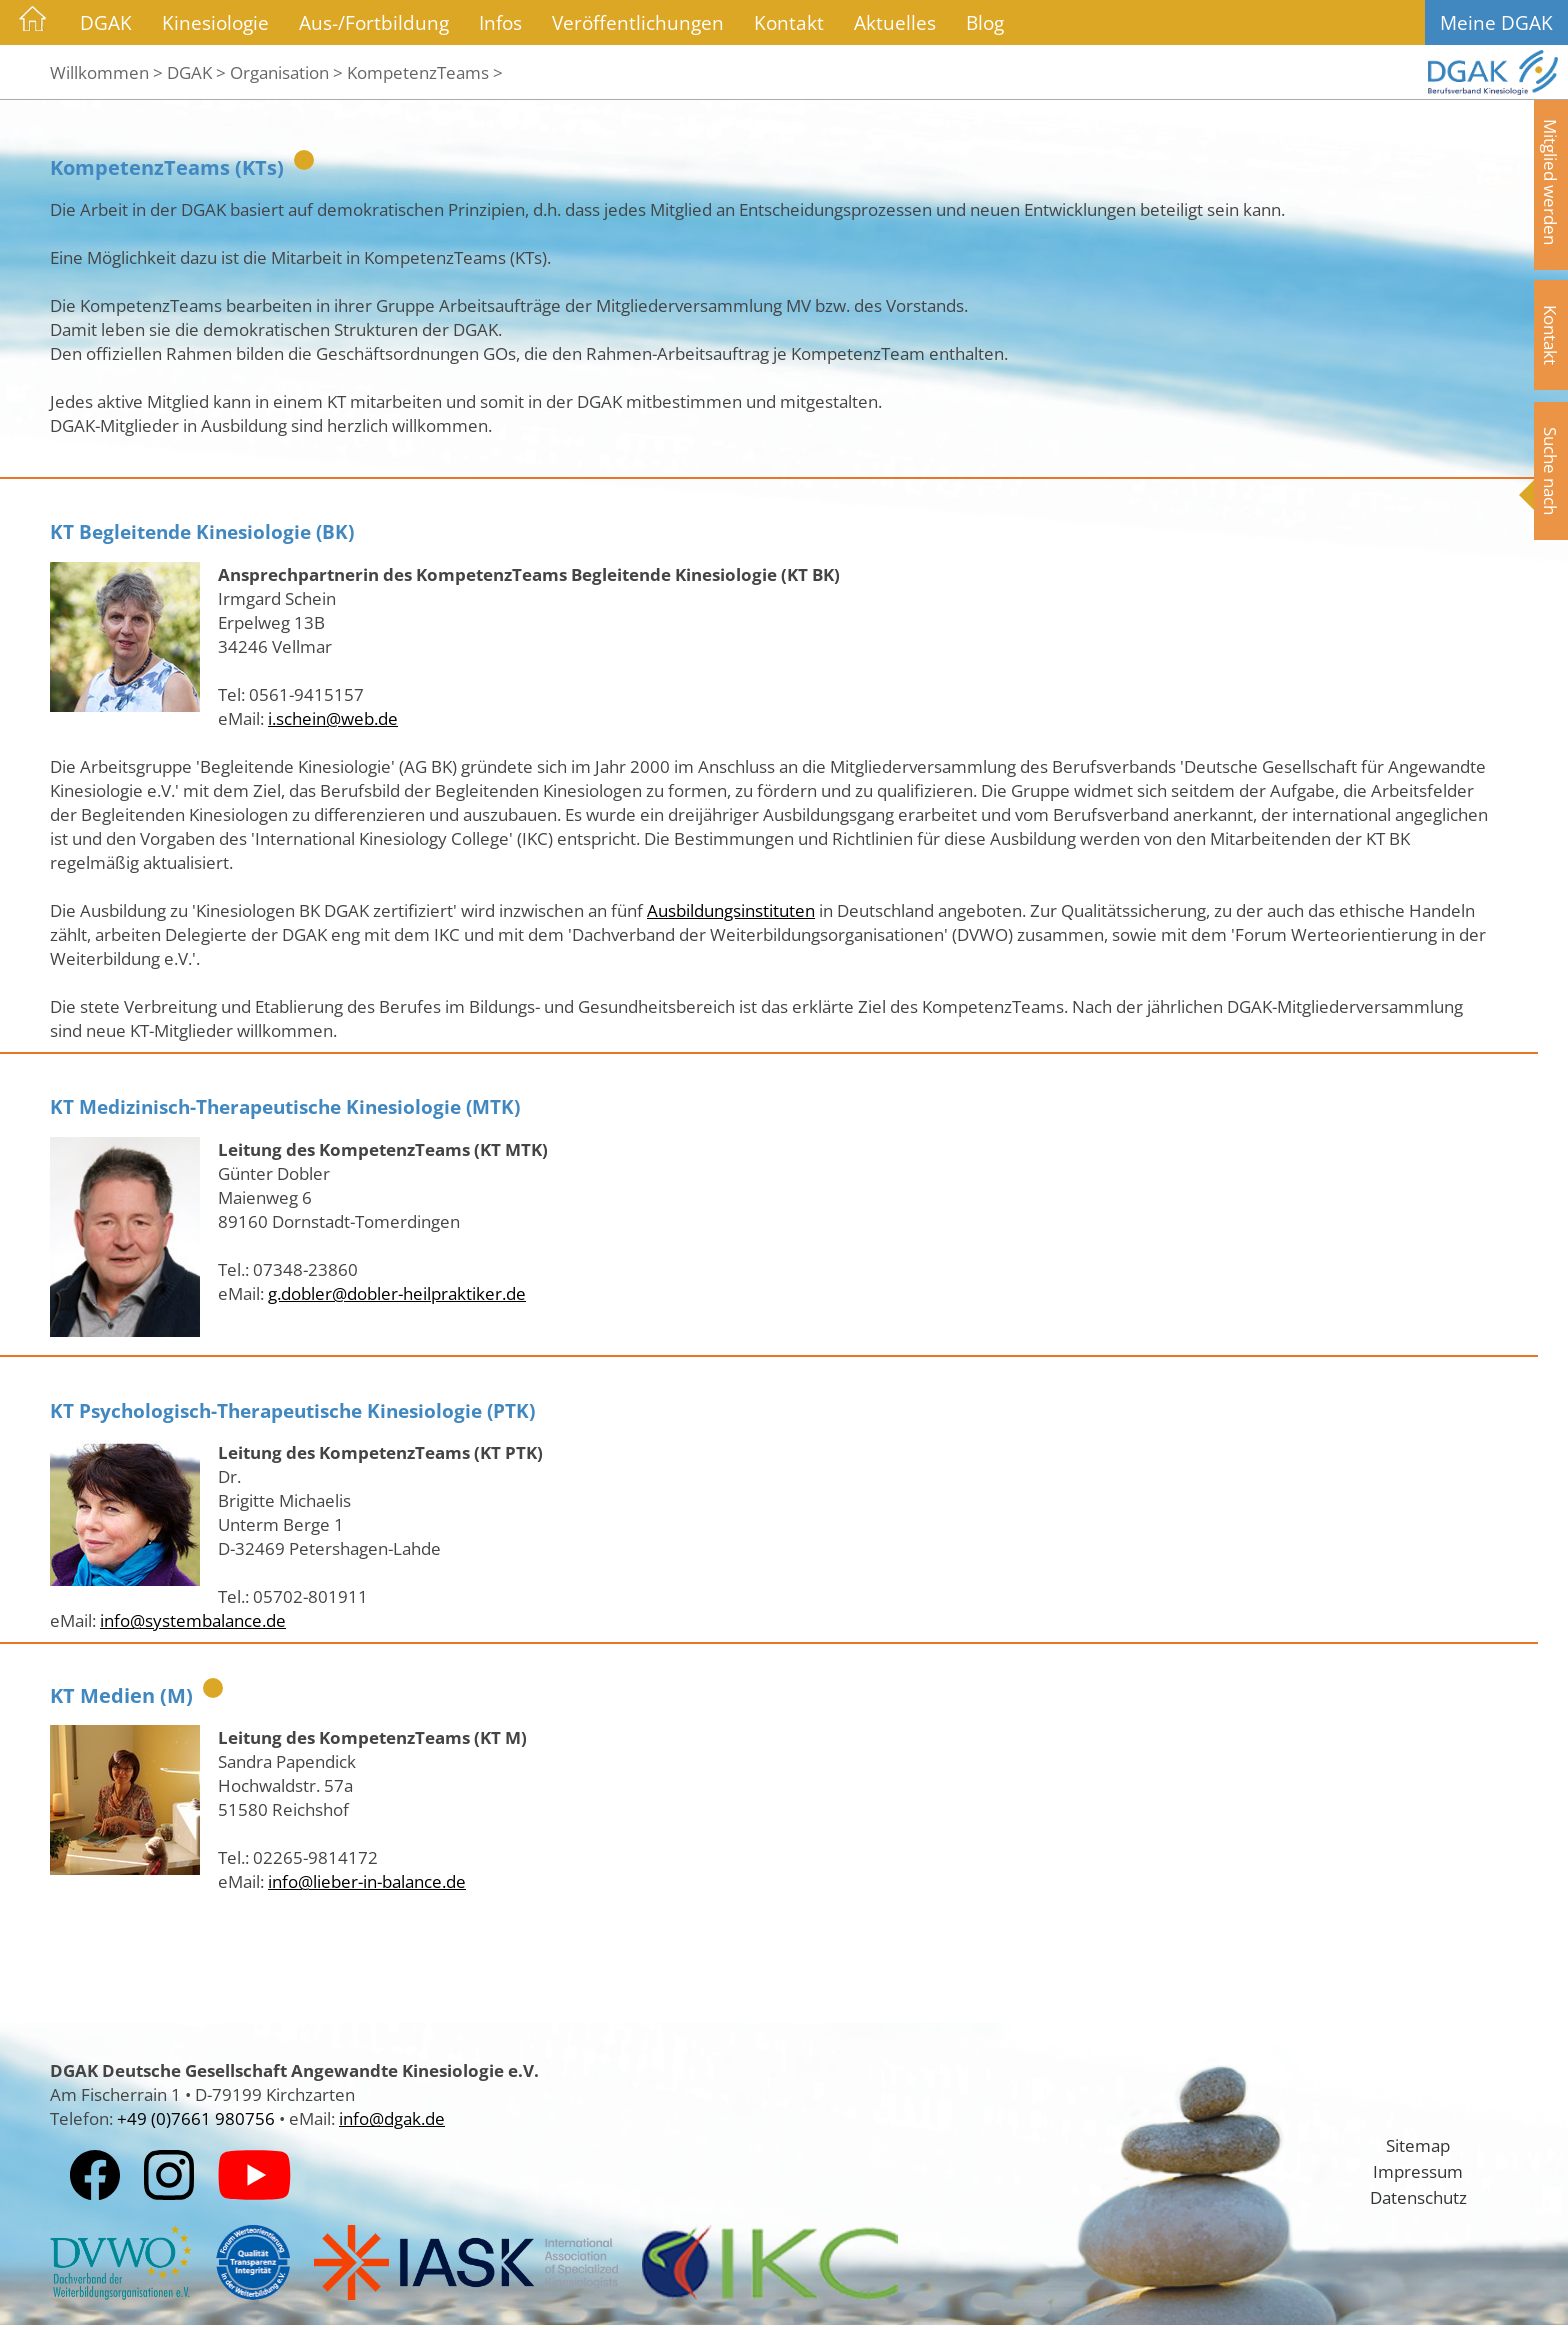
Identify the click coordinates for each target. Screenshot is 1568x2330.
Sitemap (1418, 2145)
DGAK (106, 22)
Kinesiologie (215, 22)
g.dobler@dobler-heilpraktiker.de (397, 1293)
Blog (985, 22)
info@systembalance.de (193, 1620)
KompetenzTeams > (425, 72)
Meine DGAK (1496, 22)
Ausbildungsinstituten (731, 910)
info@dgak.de (392, 2118)
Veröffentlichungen (638, 22)
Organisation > (286, 72)
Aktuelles (895, 22)
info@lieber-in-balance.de (367, 1881)
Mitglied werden (1551, 182)
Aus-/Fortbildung (374, 22)
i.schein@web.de (333, 718)
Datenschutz (1418, 2197)
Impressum (1418, 2171)
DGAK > (196, 72)
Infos (500, 22)
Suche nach (1551, 471)
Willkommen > (106, 72)
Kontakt (789, 22)
